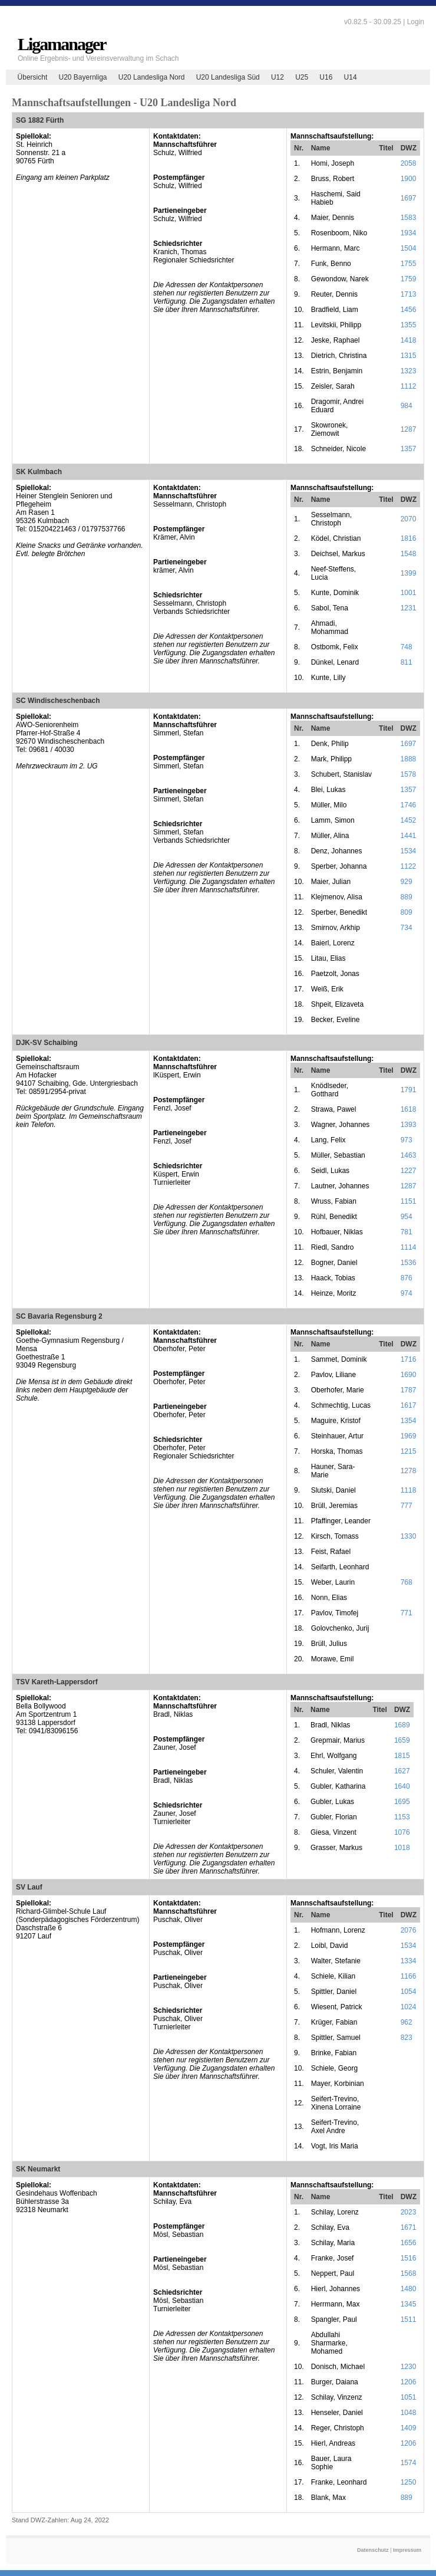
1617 (409, 1405)
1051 (409, 2397)
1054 (409, 1991)
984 (406, 406)
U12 (277, 77)
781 (406, 1232)
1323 (409, 371)
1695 (402, 1802)
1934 (409, 233)
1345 (409, 2304)
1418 (409, 340)
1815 (402, 1756)
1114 (409, 1247)
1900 (409, 179)
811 (406, 662)
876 (406, 1278)
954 (406, 1217)
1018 (402, 1848)
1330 (409, 1536)
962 (406, 2022)
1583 (409, 217)
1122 (409, 866)
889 (406, 897)
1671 (409, 2227)
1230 (409, 2367)
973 (406, 1140)
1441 (409, 836)
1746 (409, 805)
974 (406, 1293)
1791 (409, 1090)
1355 (409, 325)
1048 (409, 2413)
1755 (409, 263)
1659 (402, 1740)
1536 (409, 1263)
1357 (409, 449)
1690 (409, 1375)
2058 (409, 163)
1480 (409, 2289)
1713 (409, 294)
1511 (409, 2319)
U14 (350, 77)
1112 (409, 386)
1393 (409, 1125)
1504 (409, 248)
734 (406, 928)
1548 (409, 554)
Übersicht (33, 77)
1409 (409, 2428)
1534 (409, 851)
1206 (409, 2382)
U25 (301, 77)
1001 (409, 593)
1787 (409, 1390)
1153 (402, 1817)
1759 (409, 279)
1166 (409, 1976)
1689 (402, 1725)
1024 (409, 2007)
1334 (409, 1961)
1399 (409, 573)
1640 (402, 1786)
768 (406, 1582)
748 (406, 647)
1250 (409, 2482)
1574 (409, 2463)
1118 (409, 1490)
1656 (409, 2243)
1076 (402, 1832)
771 (406, 1613)
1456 (409, 309)
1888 (409, 759)
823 (406, 2037)
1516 (409, 2258)
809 (406, 912)
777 (406, 1505)
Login (415, 22)
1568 (409, 2273)
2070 (409, 519)
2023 (409, 2212)
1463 (409, 1155)
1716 (409, 1359)
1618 (409, 1109)
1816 (409, 538)
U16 (325, 77)
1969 (409, 1436)
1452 (409, 820)
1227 (409, 1171)
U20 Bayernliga (82, 77)
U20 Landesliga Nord (151, 77)
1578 (409, 774)
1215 (409, 1451)
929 (406, 882)
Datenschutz (373, 2550)
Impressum (407, 2550)
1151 (409, 1201)
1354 (409, 1421)
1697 (409, 198)
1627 (402, 1771)
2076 (409, 1930)
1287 (409, 429)
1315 (409, 355)
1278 (409, 1471)
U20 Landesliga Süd (228, 77)
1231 (409, 608)
